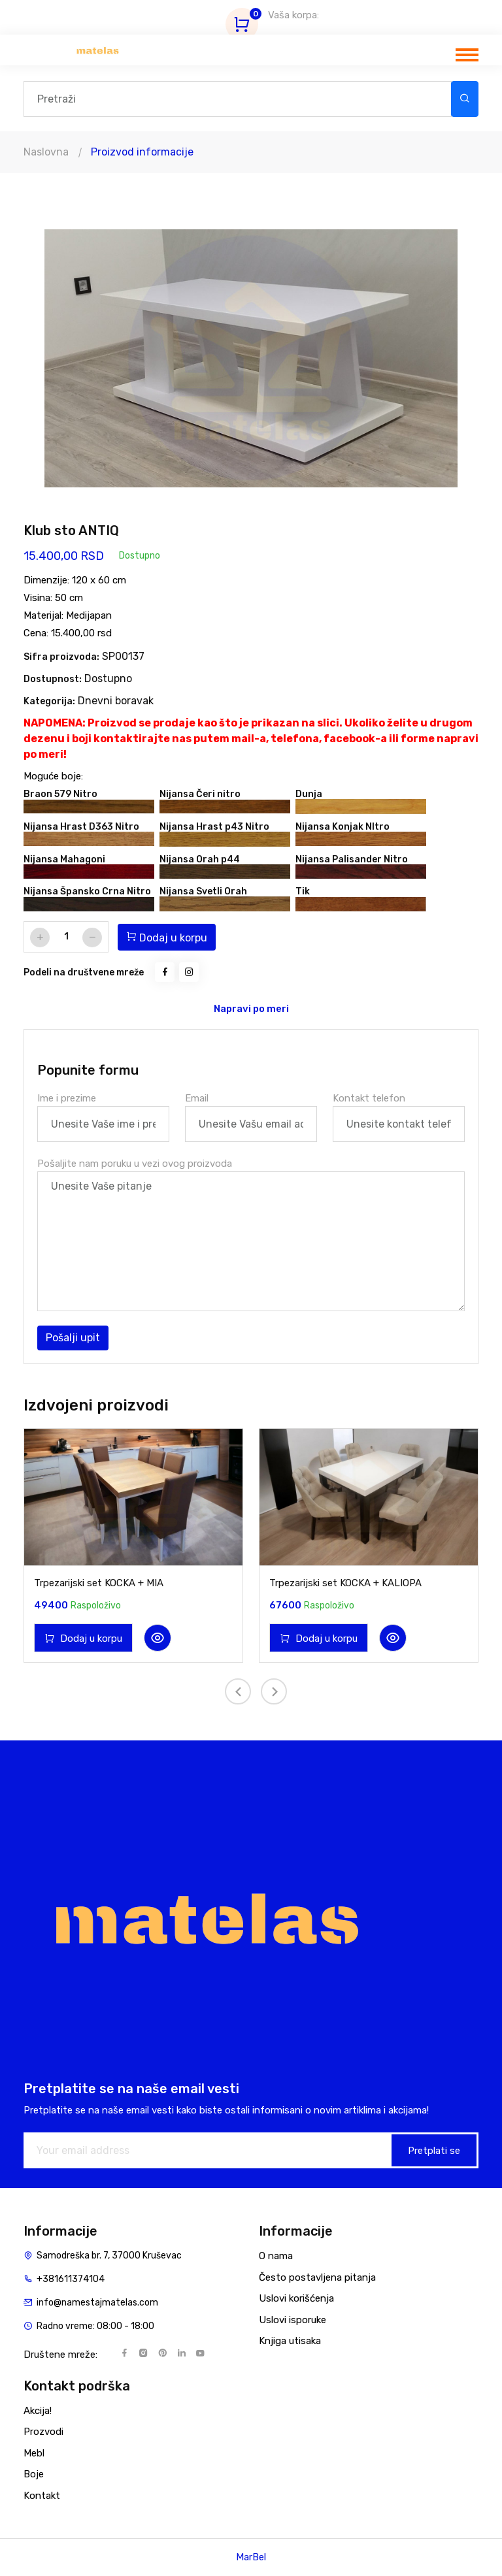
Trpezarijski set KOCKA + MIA (98, 1583)
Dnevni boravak (116, 700)
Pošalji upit (73, 1337)
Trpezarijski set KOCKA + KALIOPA (345, 1583)
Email (197, 1098)
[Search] (238, 99)
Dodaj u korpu (166, 937)
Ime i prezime (66, 1098)
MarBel (251, 2557)
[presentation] (238, 1691)
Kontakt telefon (369, 1098)
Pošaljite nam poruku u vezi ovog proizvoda (134, 1163)
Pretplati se (434, 2151)
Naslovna (46, 152)
